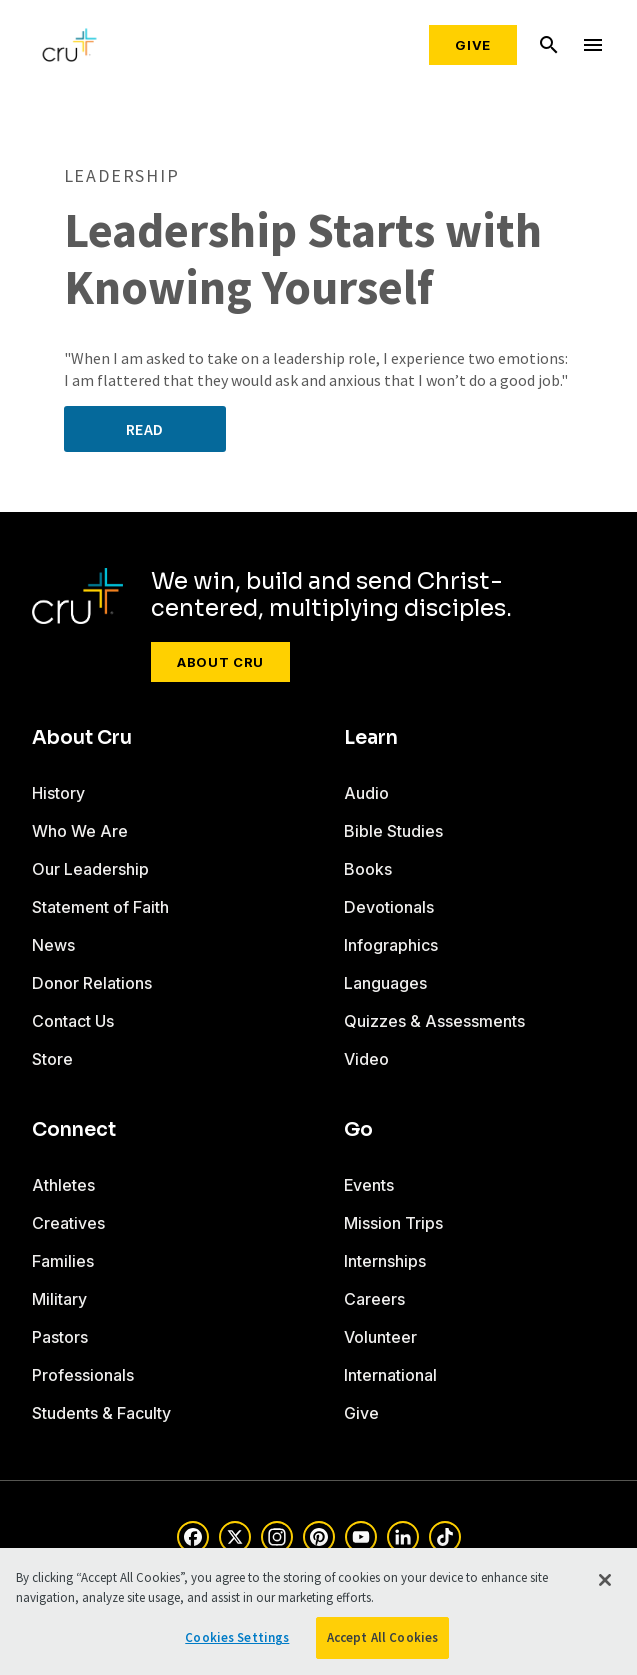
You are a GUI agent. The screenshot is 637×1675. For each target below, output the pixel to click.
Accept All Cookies (382, 1637)
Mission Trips (393, 1223)
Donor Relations (92, 983)
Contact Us (73, 1021)
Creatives (68, 1223)
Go (358, 1130)
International (390, 1375)
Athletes (63, 1185)
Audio (366, 793)
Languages (385, 983)
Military (59, 1299)
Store (52, 1059)
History (58, 793)
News (53, 945)
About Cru (220, 662)
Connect (74, 1130)
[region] (318, 1611)
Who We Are (80, 831)
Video (366, 1059)
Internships (385, 1261)
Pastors (60, 1337)
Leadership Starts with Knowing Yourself (303, 259)
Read (145, 429)
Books (368, 869)
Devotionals (389, 907)
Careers (374, 1299)
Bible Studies (393, 831)
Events (369, 1185)
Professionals (83, 1375)
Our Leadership (90, 869)
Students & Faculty (101, 1413)
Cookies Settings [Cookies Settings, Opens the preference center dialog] (237, 1637)
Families (63, 1261)
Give (473, 45)
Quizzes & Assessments (434, 1021)
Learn (371, 738)
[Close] (605, 1580)
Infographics (391, 945)
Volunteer (380, 1337)
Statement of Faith (100, 907)
